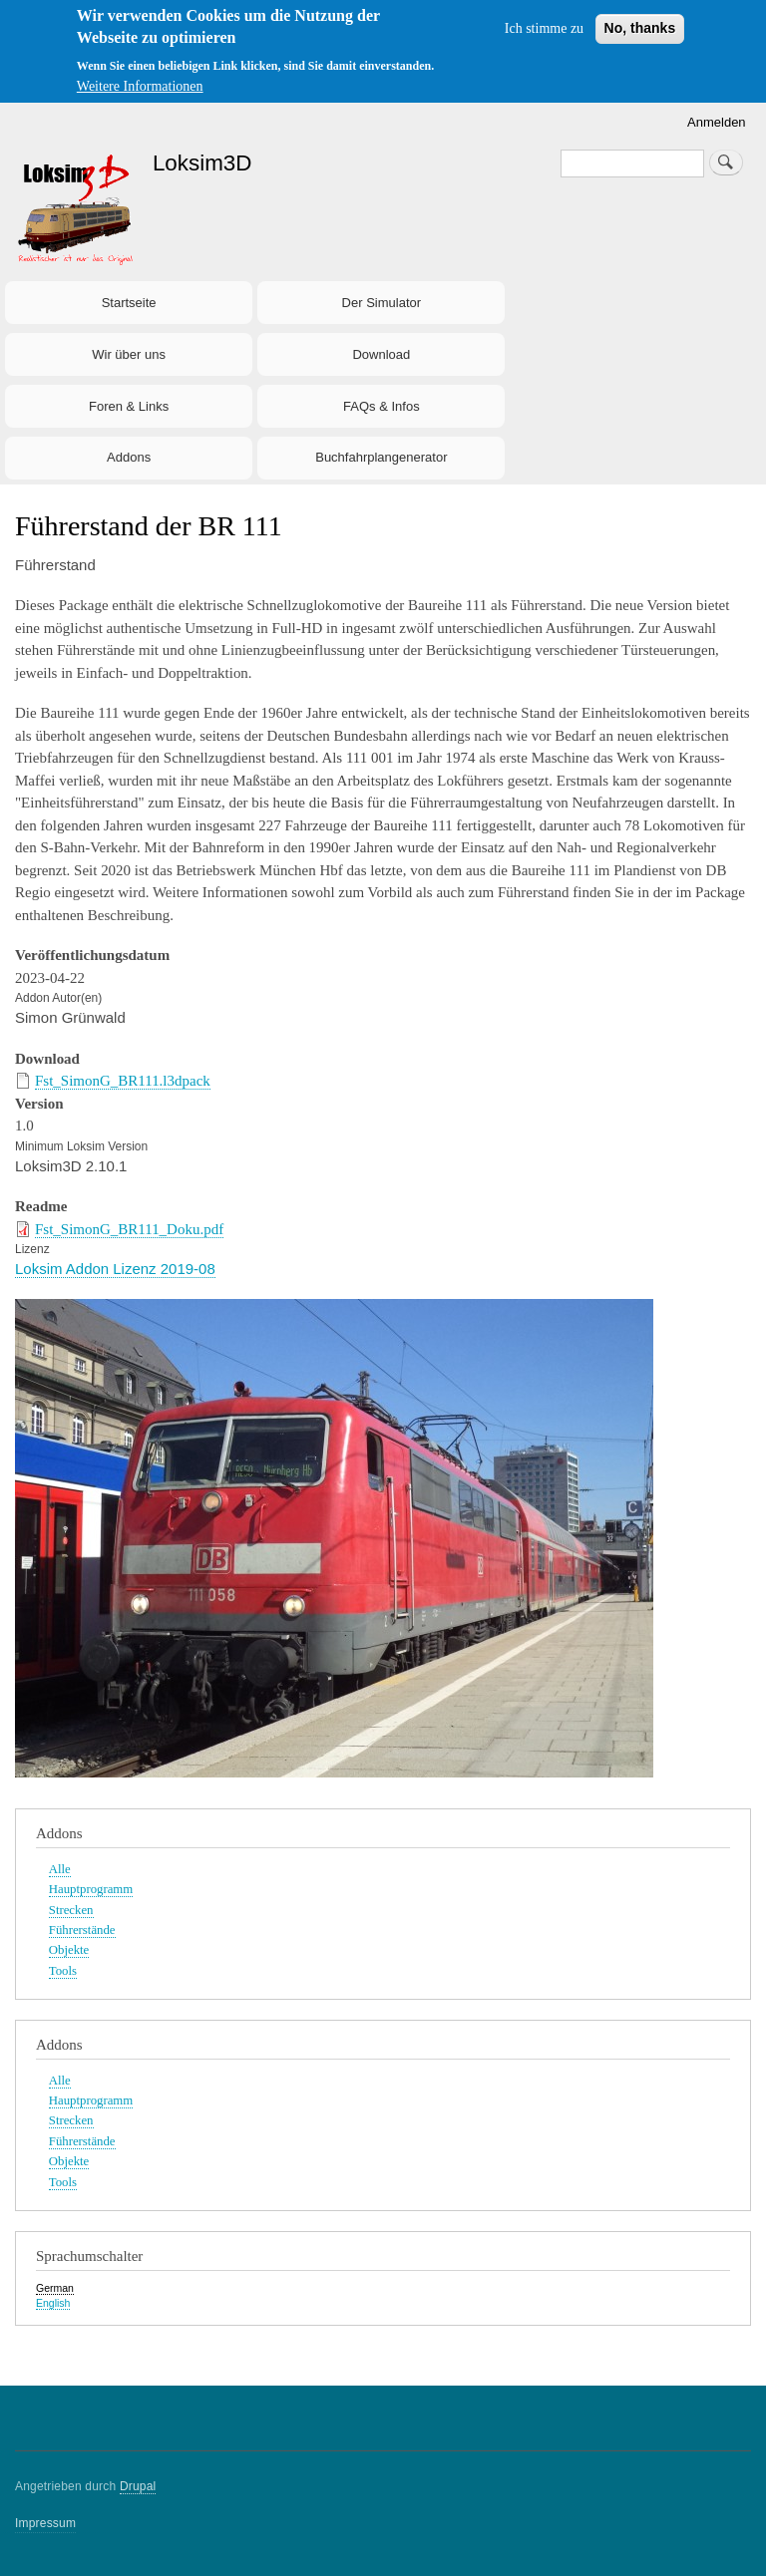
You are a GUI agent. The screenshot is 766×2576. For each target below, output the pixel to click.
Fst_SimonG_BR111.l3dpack (122, 1081)
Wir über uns (129, 354)
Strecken (71, 1910)
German (55, 2288)
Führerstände (82, 1930)
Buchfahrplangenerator (381, 457)
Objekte (69, 1950)
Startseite (129, 302)
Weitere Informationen (140, 86)
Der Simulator (381, 302)
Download (381, 354)
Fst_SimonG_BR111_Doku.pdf (129, 1229)
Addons (129, 457)
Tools (63, 1971)
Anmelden (716, 122)
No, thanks (640, 28)
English (53, 2303)
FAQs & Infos (381, 406)
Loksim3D (202, 163)
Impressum (45, 2523)
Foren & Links (129, 406)
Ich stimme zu (544, 28)
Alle (60, 1869)
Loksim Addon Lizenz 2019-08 (115, 1268)
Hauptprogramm (91, 1889)
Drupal (138, 2486)
